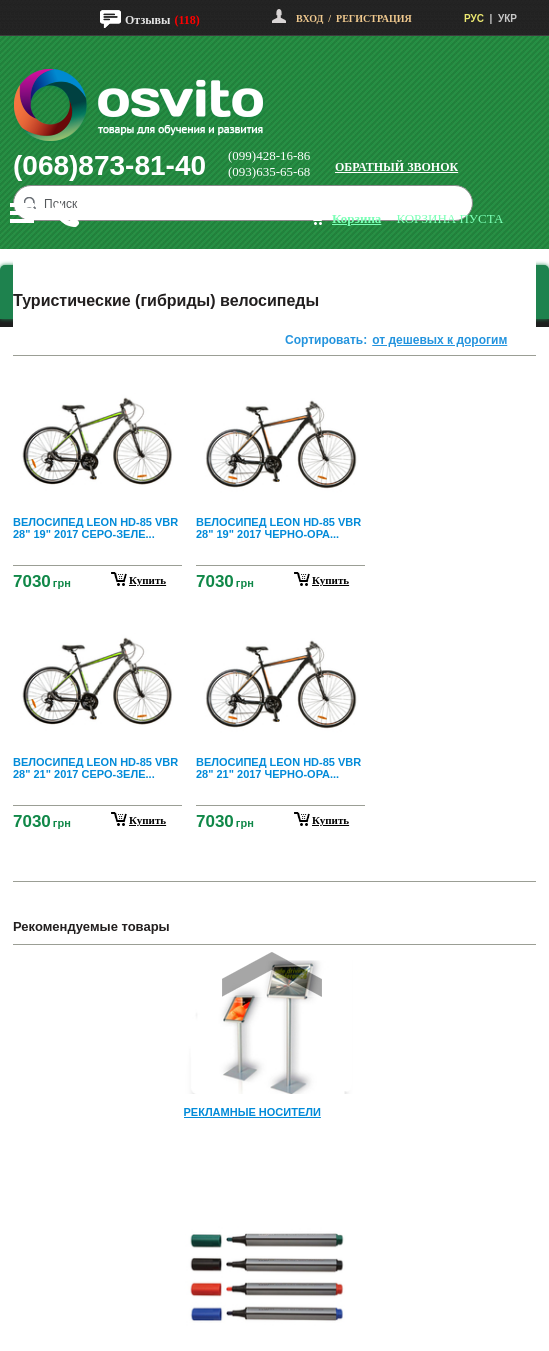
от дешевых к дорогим (439, 340)
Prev (272, 974)
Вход (309, 18)
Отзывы (147, 20)
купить (147, 580)
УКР (507, 18)
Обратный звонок (396, 167)
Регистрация (374, 18)
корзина (356, 218)
